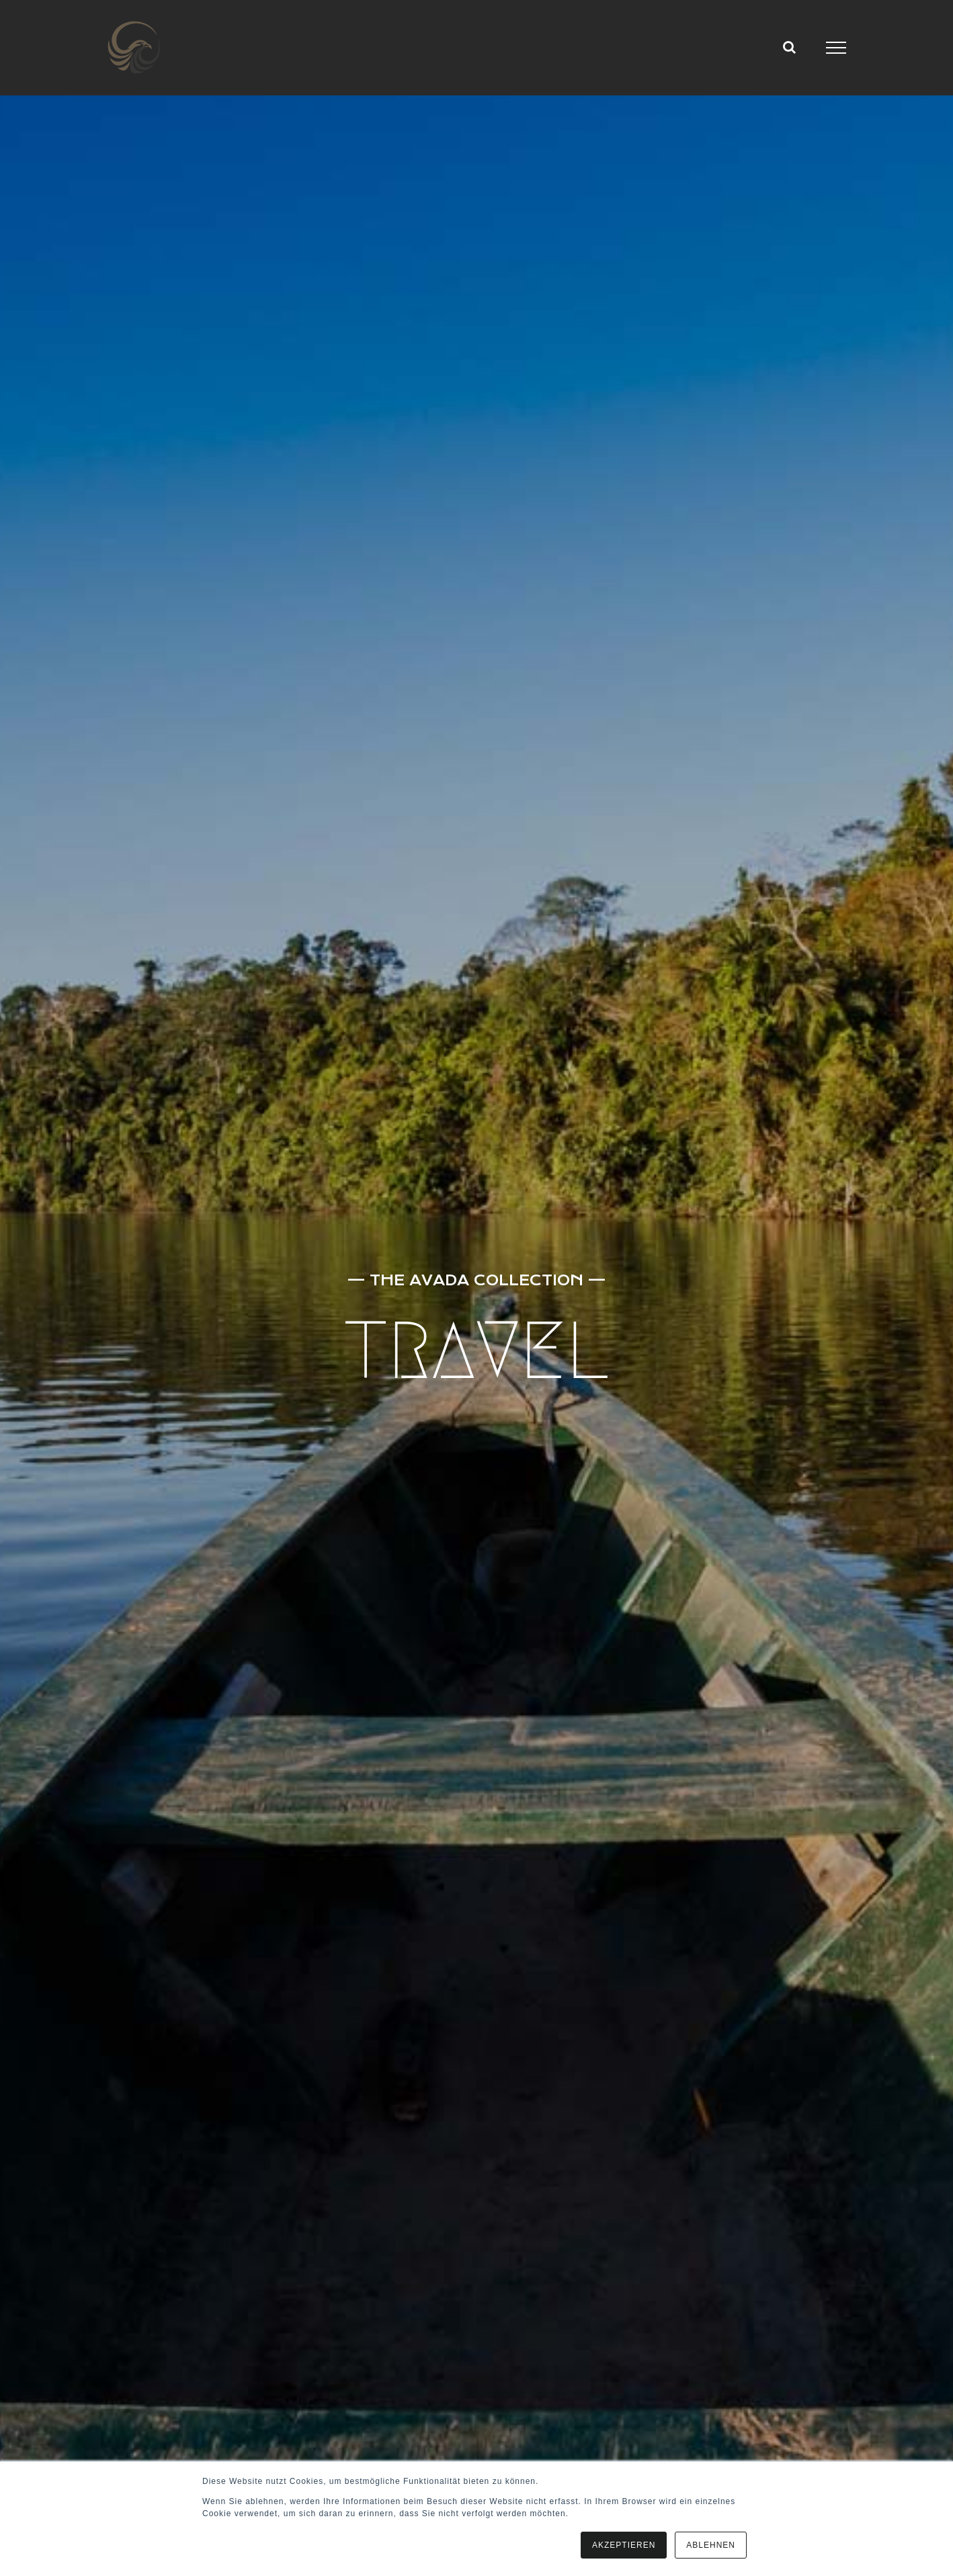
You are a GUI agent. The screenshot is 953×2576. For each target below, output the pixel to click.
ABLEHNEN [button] (710, 2545)
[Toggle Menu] (836, 48)
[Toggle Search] (789, 47)
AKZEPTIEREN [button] (623, 2545)
